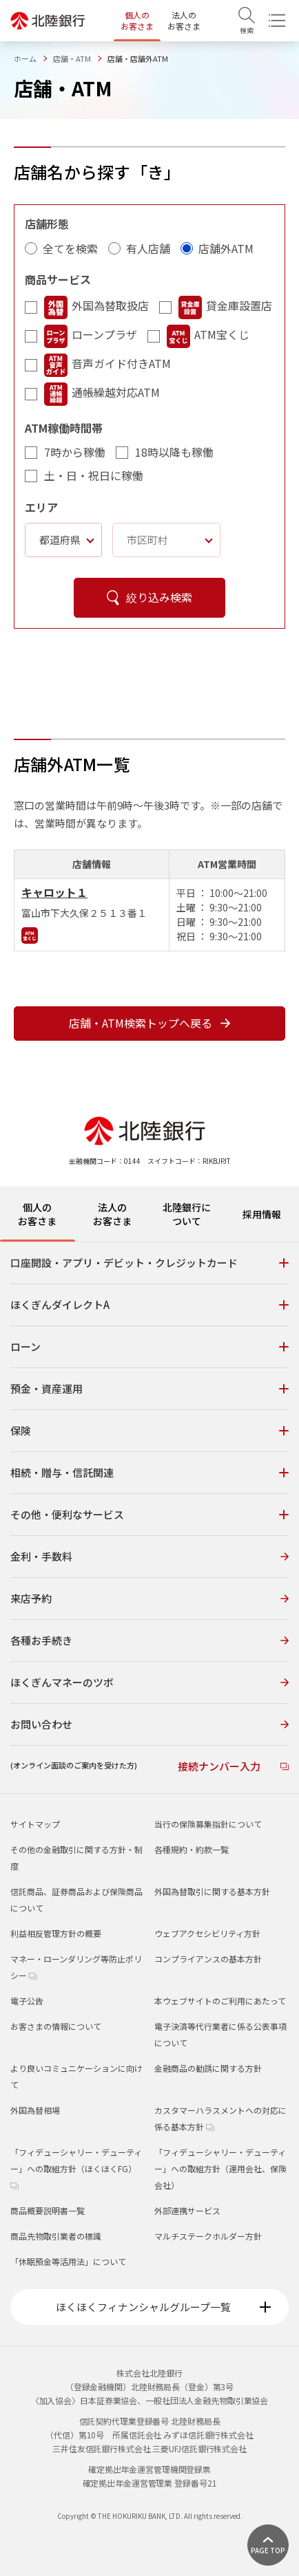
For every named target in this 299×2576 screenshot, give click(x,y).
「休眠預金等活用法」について (68, 2261)
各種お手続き (149, 1640)
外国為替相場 (35, 2110)
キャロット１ (54, 892)
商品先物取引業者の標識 (55, 2236)
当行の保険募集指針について (208, 1824)
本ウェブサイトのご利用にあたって (220, 2000)
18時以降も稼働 (174, 452)
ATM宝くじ (208, 336)
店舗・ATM (72, 58)
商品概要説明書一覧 (47, 2210)
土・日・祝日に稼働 (93, 475)
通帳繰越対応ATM (102, 394)
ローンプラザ (90, 336)
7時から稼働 (74, 452)
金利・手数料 (149, 1556)
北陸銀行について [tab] (187, 1214)
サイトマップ (35, 1824)
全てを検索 (70, 248)
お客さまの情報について (55, 2026)
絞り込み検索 (149, 597)
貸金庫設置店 (225, 307)
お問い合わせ (149, 1724)
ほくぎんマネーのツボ (149, 1682)
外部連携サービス (187, 2210)
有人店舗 (148, 248)
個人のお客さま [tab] (37, 1214)
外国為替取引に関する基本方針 (212, 1891)
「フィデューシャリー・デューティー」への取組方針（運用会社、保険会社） (220, 2168)
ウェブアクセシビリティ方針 (207, 1933)
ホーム (25, 58)
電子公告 (26, 2000)
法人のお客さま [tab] (112, 1214)
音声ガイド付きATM (107, 365)
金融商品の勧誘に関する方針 (208, 2068)
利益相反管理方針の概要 (55, 1933)
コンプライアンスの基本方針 (208, 1959)
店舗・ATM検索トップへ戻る (149, 1023)
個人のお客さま (137, 20)
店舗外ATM (226, 248)
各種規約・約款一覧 (191, 1849)
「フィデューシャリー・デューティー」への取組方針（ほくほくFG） (76, 2168)
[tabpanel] (149, 1517)
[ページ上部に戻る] (268, 2545)
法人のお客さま (183, 20)
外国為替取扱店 (96, 307)
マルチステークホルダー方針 (208, 2236)
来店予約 (149, 1598)
